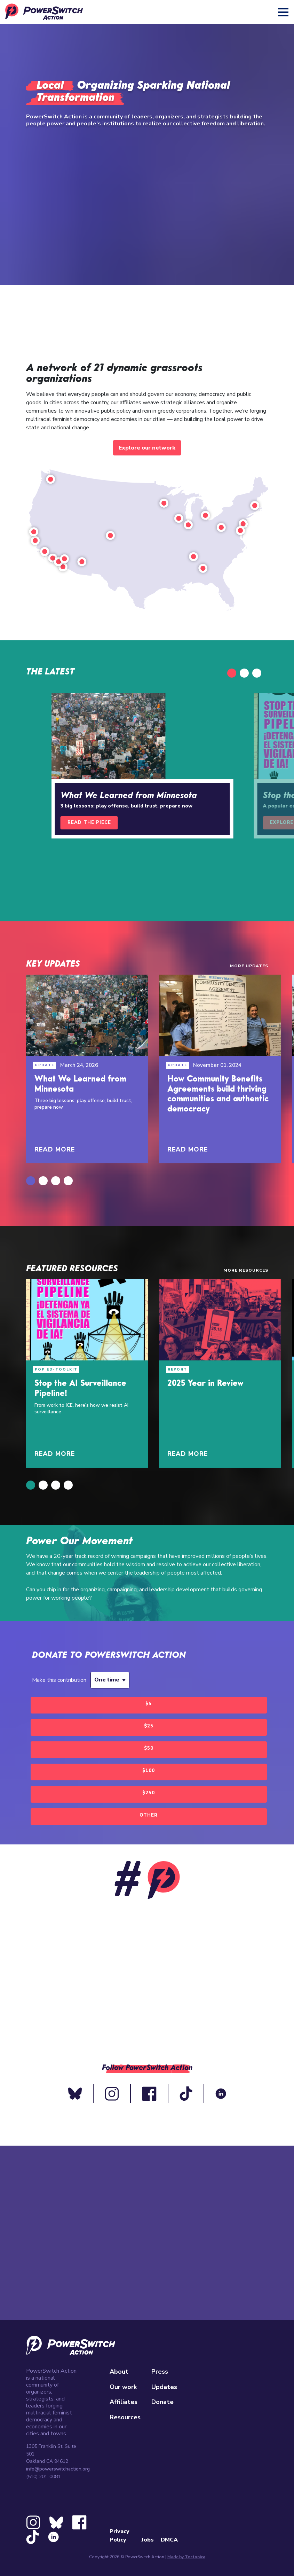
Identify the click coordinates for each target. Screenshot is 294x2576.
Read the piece (89, 822)
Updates (164, 2387)
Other (149, 1815)
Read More (54, 1149)
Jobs (148, 2540)
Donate (162, 2402)
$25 (148, 1726)
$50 (148, 1748)
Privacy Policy (119, 2536)
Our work (123, 2387)
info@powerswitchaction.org (58, 2469)
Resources (125, 2417)
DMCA (169, 2540)
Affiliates (123, 2402)
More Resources (245, 1270)
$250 (148, 1793)
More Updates (249, 966)
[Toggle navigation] (283, 12)
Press (159, 2371)
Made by (186, 2557)
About (119, 2371)
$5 (148, 1704)
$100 (148, 1770)
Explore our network (147, 448)
